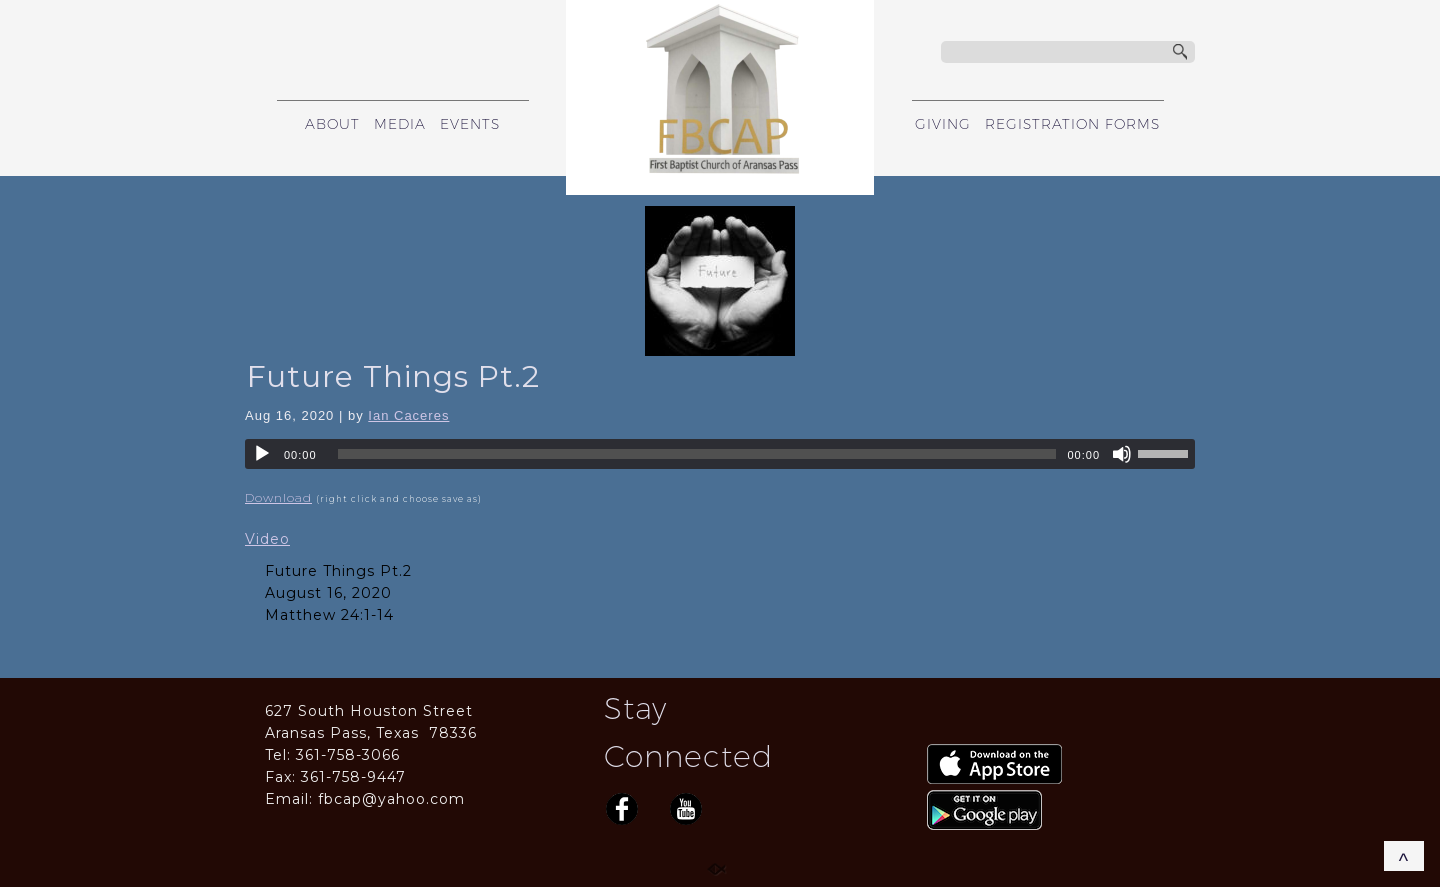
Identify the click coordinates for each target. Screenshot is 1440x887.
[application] (720, 454)
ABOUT (332, 124)
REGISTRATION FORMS (1072, 124)
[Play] (262, 454)
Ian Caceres (408, 415)
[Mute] (1122, 454)
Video (267, 539)
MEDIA (400, 124)
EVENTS (470, 124)
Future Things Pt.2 (393, 376)
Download (278, 497)
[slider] (697, 454)
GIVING (943, 124)
